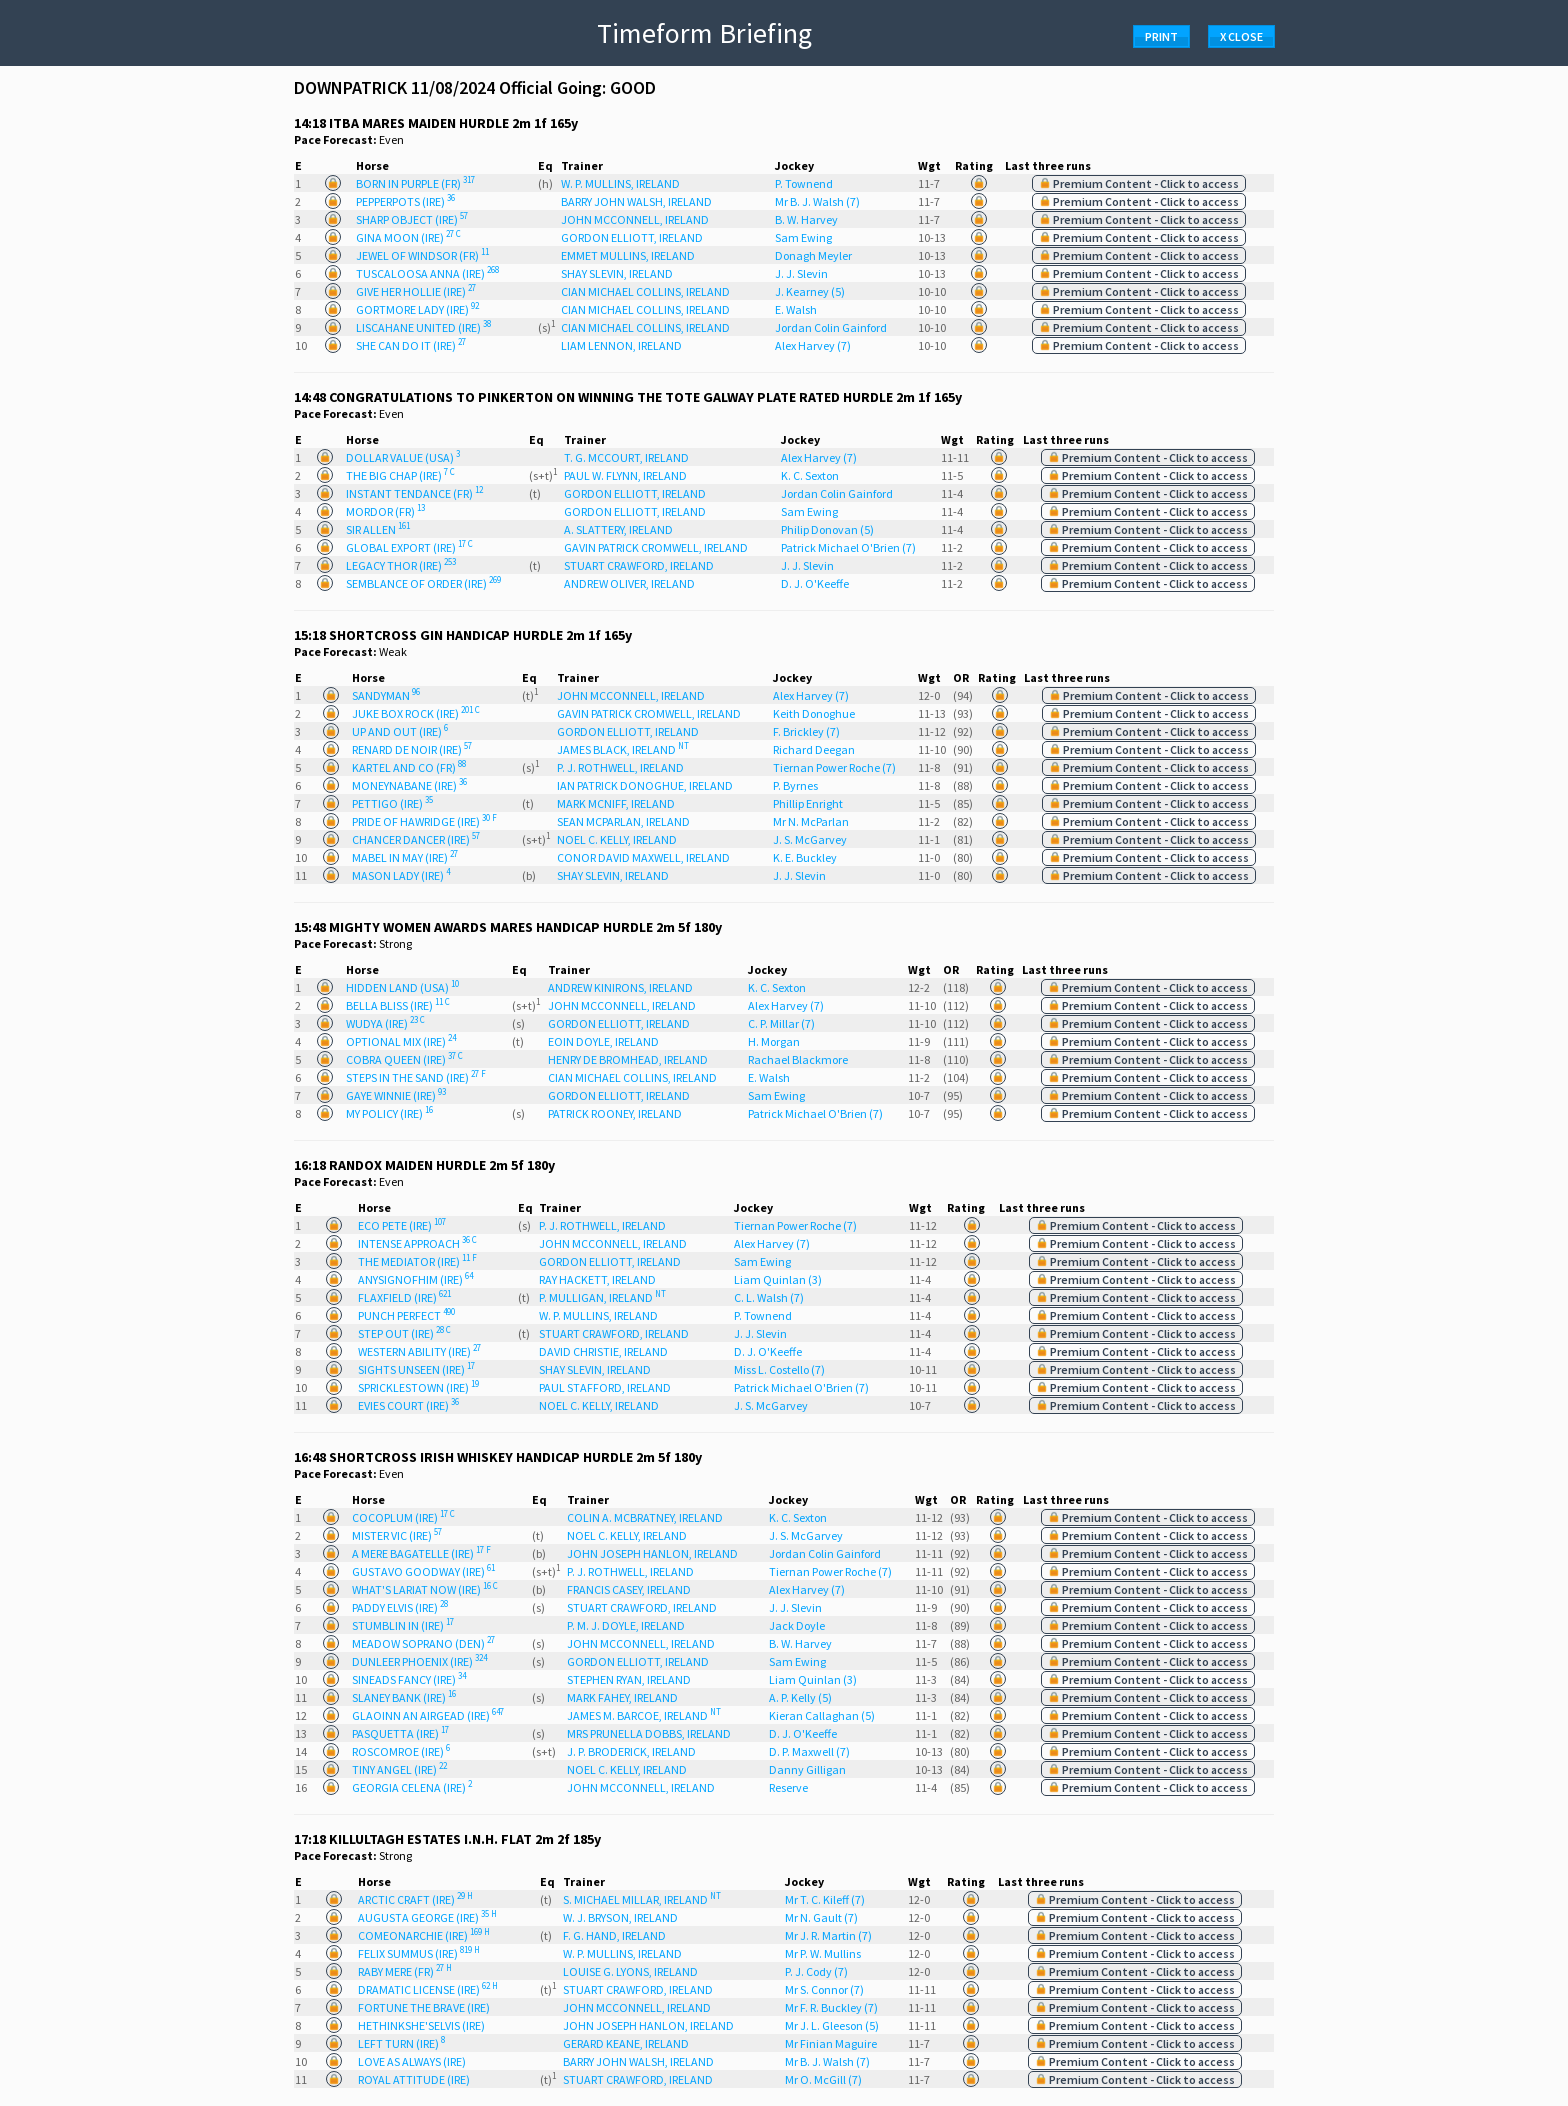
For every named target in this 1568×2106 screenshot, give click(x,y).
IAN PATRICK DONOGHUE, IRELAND (645, 785)
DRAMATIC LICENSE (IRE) (428, 1989)
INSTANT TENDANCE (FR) (414, 493)
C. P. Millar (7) (781, 1023)
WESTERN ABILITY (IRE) (419, 1351)
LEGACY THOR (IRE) (401, 565)
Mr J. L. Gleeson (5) (832, 2025)
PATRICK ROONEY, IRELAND (615, 1113)
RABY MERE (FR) (405, 1971)
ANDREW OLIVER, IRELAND (629, 583)
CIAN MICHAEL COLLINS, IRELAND (645, 291)
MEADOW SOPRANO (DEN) (423, 1643)
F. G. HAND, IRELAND (614, 1935)
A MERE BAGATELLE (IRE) (421, 1553)
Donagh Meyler (813, 255)
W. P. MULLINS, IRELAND (620, 183)
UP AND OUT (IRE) (400, 731)
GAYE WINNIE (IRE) (396, 1095)
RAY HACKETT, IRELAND (597, 1279)
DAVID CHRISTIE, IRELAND (603, 1351)
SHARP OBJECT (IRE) (412, 219)
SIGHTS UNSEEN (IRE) (416, 1369)
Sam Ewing (803, 237)
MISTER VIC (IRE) (397, 1535)
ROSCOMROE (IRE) (401, 1751)
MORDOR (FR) (385, 511)
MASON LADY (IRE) (401, 875)
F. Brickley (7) (806, 731)
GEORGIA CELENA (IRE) (412, 1787)
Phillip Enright (808, 803)
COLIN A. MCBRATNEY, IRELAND (645, 1517)
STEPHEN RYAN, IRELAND (629, 1679)
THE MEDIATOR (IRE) (417, 1261)
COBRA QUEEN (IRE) (404, 1059)
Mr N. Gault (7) (821, 1917)
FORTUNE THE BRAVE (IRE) (424, 2007)
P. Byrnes (795, 785)
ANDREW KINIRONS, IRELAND (620, 987)
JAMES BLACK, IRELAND (623, 749)
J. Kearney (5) (810, 291)
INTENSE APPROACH (417, 1243)
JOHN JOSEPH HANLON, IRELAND (652, 1553)
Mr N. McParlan (811, 821)
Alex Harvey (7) (813, 345)
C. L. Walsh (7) (769, 1297)
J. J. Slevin (801, 273)
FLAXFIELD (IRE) (404, 1297)
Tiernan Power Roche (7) (834, 767)
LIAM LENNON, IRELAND (621, 345)
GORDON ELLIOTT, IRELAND (632, 237)
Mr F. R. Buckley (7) (831, 2007)
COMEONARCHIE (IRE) (424, 1935)
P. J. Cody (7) (816, 1971)
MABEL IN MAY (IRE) (405, 857)
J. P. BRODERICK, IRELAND (631, 1751)
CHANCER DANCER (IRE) (416, 839)
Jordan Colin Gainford (831, 327)
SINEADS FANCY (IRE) (409, 1679)
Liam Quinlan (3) (778, 1279)
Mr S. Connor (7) (824, 1989)
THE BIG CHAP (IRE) (400, 475)
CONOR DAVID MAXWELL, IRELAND (643, 857)
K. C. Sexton (810, 475)
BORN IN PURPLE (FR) (415, 183)
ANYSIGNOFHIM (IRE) (415, 1279)
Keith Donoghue (814, 713)
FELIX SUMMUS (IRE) (419, 1953)
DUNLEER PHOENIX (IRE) (419, 1661)
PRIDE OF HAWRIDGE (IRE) (424, 821)
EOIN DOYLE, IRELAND (603, 1041)
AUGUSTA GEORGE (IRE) (427, 1917)
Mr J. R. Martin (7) (828, 1935)
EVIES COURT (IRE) (408, 1405)
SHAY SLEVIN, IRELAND (617, 273)
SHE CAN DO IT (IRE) (411, 345)
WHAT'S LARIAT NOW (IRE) (425, 1589)
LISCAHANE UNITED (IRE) (423, 327)
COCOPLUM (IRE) (403, 1517)
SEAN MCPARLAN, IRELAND (623, 821)
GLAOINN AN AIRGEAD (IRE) (428, 1715)
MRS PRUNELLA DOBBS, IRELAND (649, 1733)
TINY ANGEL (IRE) (399, 1769)
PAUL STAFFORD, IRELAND (605, 1387)
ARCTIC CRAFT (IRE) (415, 1899)
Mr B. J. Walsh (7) (817, 201)
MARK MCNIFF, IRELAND (616, 803)
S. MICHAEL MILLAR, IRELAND (642, 1899)
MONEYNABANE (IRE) (409, 785)
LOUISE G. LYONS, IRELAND (630, 1971)
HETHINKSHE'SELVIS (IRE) (421, 2025)
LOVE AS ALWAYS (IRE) (412, 2061)
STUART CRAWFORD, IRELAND (639, 565)
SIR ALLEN (378, 529)
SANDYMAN (386, 695)
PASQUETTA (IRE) (400, 1733)
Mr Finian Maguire (831, 2043)
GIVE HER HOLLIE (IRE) (416, 291)
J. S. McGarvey (810, 839)
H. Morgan (774, 1041)
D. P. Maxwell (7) (809, 1751)
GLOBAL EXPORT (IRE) (409, 547)
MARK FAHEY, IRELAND (622, 1697)
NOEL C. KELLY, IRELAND (617, 839)
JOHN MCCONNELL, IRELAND (635, 219)
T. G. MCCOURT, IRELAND (626, 457)
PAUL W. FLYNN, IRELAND (625, 475)
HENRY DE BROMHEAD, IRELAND (628, 1059)
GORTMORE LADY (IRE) (417, 309)
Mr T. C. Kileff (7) (825, 1899)
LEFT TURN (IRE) (401, 2043)
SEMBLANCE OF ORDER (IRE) (423, 583)
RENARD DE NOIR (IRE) (412, 749)
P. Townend (804, 183)
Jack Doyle (797, 1625)
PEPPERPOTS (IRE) (405, 201)
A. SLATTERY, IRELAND (618, 529)
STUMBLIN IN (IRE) (403, 1625)
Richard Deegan (814, 749)
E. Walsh (796, 309)
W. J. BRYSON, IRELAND (620, 1917)
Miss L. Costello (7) (779, 1369)
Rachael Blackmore (798, 1059)
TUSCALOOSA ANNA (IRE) (427, 273)
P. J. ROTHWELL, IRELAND (620, 767)
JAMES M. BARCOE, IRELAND (644, 1715)
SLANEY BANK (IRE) (404, 1697)
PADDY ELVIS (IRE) (400, 1607)
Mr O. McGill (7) (823, 2079)
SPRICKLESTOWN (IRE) (418, 1387)
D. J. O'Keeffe (815, 583)
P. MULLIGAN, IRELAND (602, 1297)
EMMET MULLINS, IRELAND (628, 255)
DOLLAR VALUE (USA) (403, 457)
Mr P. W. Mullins (823, 1953)
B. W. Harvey (806, 219)
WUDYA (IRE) (385, 1023)
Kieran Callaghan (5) (822, 1715)
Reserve (788, 1787)
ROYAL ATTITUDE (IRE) (414, 2079)
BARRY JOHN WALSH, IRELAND (636, 201)
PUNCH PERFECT (406, 1315)
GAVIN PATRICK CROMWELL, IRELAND (656, 547)
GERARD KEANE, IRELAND (626, 2043)
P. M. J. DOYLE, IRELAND (626, 1625)
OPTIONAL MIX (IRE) (401, 1041)
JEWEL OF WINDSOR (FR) (422, 255)
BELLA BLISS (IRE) (398, 1005)
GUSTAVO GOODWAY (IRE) (423, 1571)
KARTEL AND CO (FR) (409, 767)
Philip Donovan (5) (827, 529)
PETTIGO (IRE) (392, 803)
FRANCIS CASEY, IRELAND (629, 1589)
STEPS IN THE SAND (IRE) (416, 1077)
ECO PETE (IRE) (402, 1225)
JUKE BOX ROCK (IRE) (416, 713)
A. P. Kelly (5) (800, 1697)
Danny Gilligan (807, 1769)
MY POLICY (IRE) (389, 1113)
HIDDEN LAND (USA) (402, 987)
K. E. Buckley (805, 857)
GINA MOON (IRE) (408, 237)
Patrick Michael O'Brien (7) (848, 547)
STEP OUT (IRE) (404, 1333)
